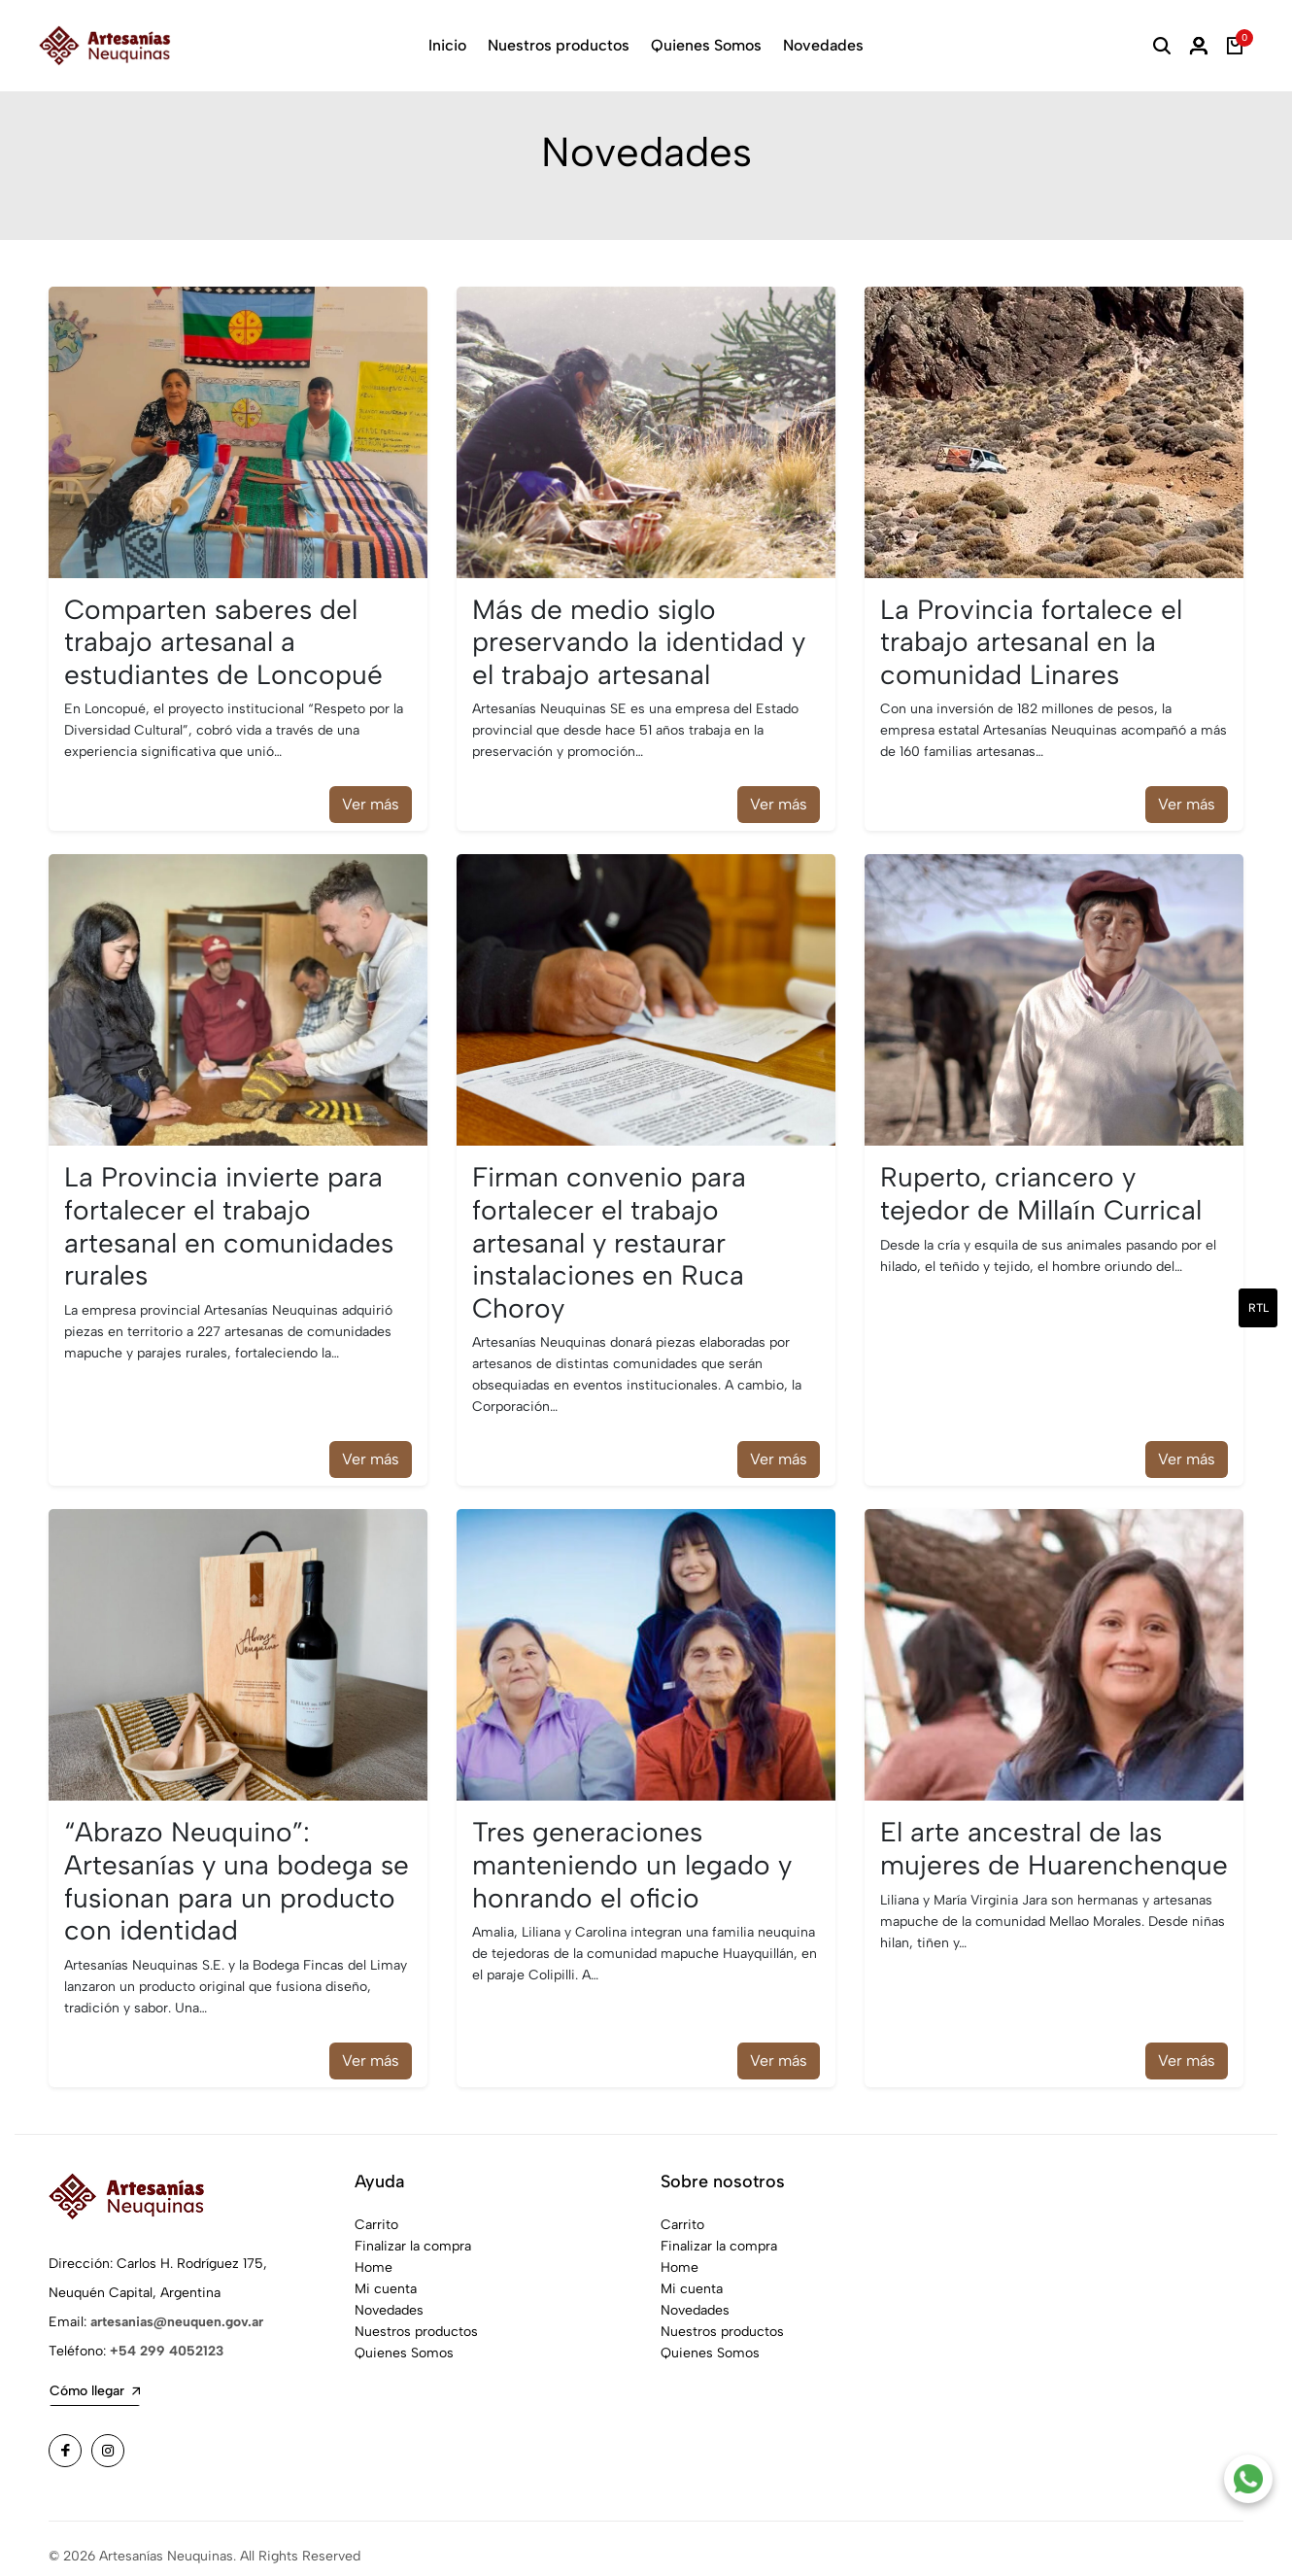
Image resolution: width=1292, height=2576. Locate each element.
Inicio (447, 45)
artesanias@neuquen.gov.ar (176, 2307)
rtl (1258, 1308)
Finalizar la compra (413, 2231)
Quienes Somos (706, 45)
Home (373, 2253)
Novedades (823, 45)
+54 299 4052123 (166, 2336)
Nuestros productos (558, 45)
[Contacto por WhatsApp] (1248, 2479)
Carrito (376, 2210)
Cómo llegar (95, 2376)
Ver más (370, 790)
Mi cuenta (386, 2274)
